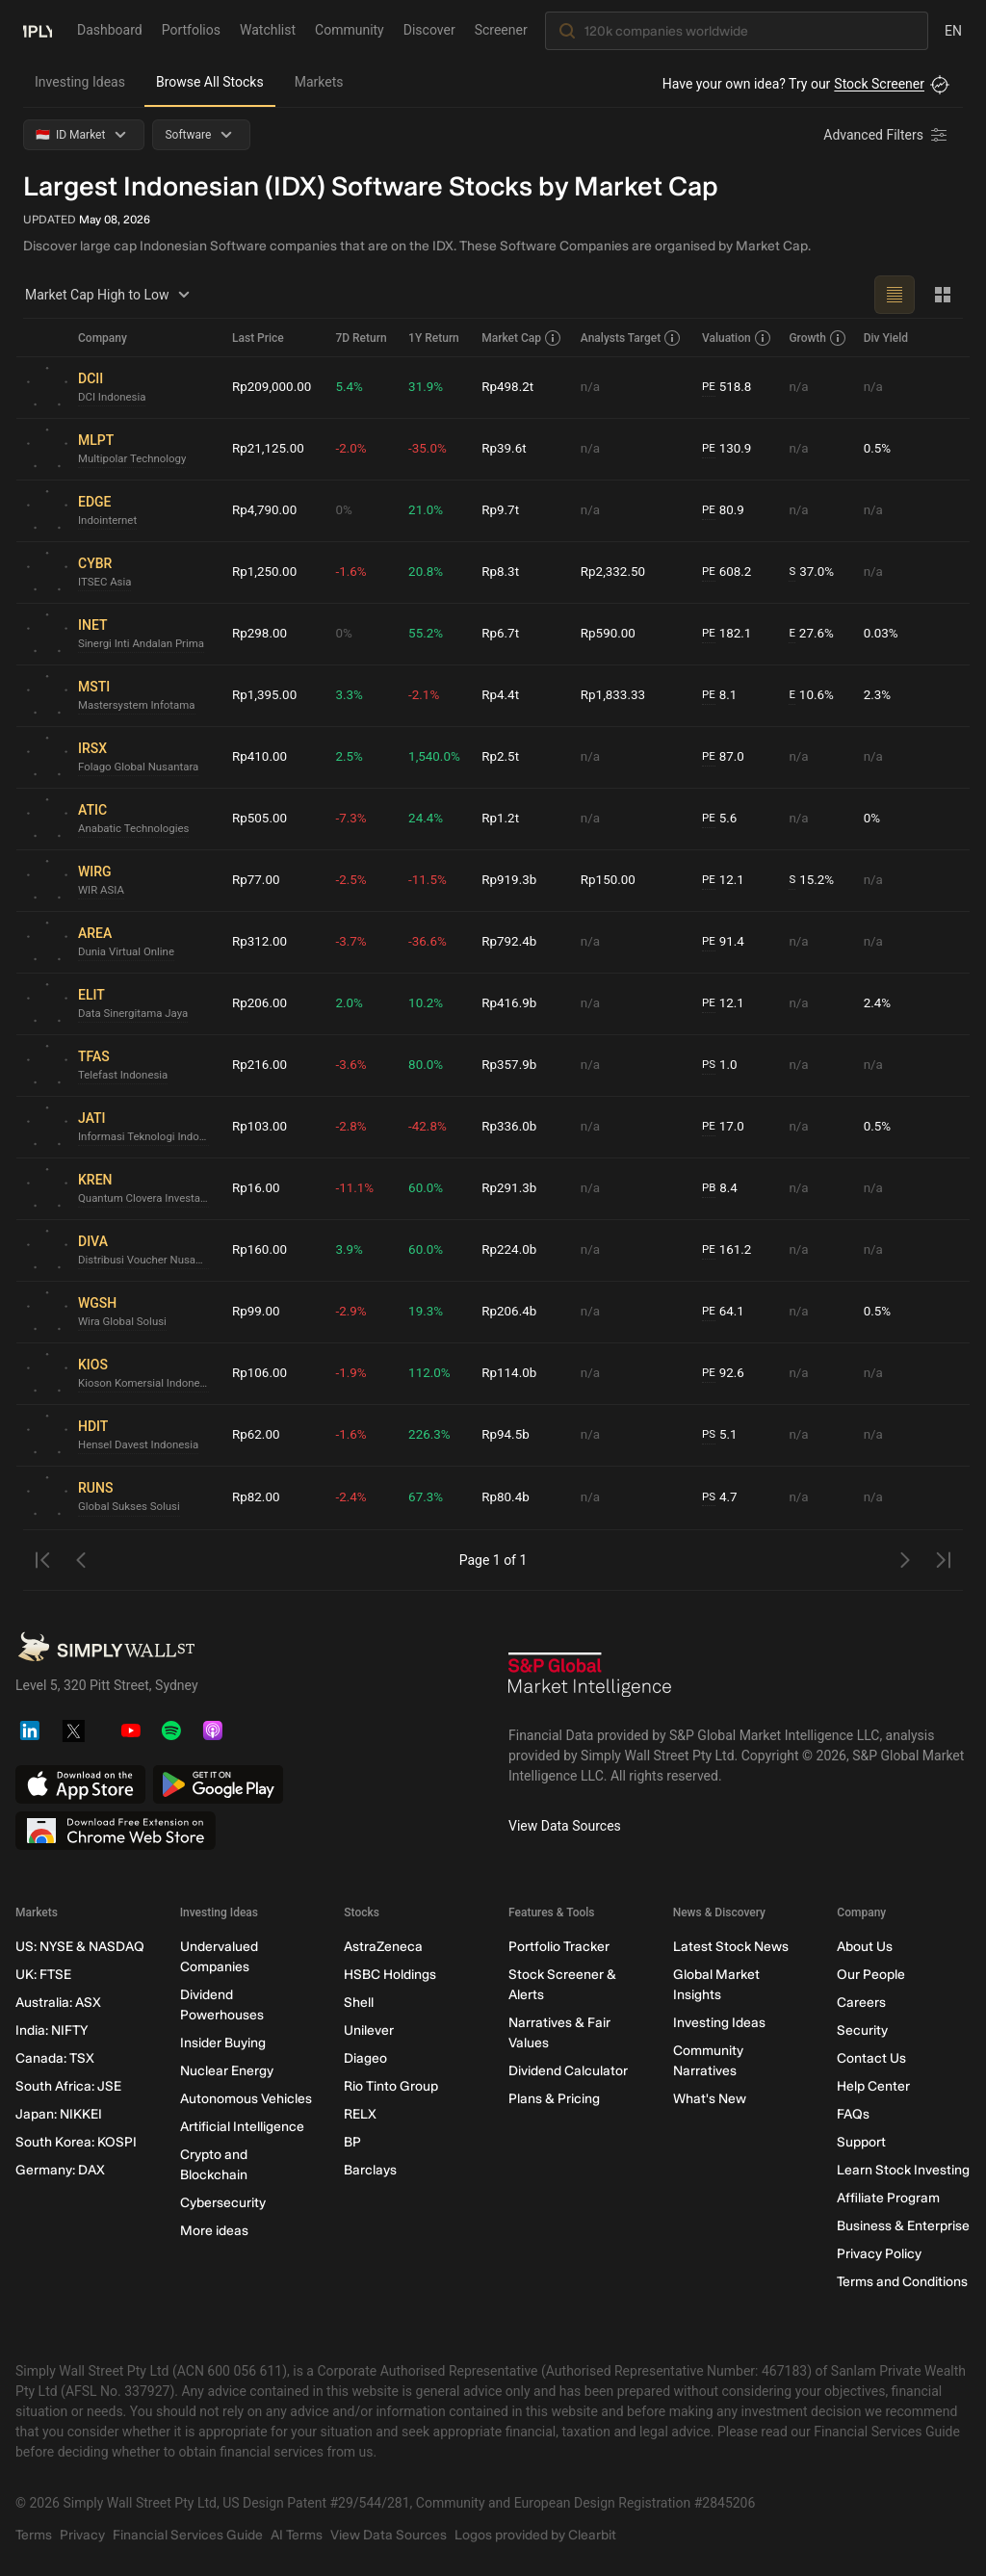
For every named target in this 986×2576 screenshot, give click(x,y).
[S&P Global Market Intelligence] (590, 1681)
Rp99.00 (257, 1311)
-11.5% (430, 880)
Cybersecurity (223, 2203)
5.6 (722, 819)
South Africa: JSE (68, 2086)
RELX (360, 2114)
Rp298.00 (261, 633)
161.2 (730, 1250)
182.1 (730, 634)
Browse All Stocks (210, 82)
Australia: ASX (58, 2002)
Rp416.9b (514, 1003)
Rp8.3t (505, 572)
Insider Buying (223, 2043)
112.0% (432, 1373)
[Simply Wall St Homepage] (37, 30)
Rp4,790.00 (265, 510)
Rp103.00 (261, 1126)
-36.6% (430, 942)
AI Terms (297, 2535)
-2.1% (426, 695)
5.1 (722, 1435)
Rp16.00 (257, 1188)
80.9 (726, 511)
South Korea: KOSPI (76, 2142)
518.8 (730, 387)
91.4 (726, 942)
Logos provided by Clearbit (535, 2535)
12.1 (726, 881)
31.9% (428, 387)
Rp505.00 (261, 818)
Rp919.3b (514, 880)
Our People (871, 1974)
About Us (865, 1947)
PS (711, 1065)
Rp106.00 (261, 1373)
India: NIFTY (51, 2030)
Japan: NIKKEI (58, 2114)
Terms (33, 2535)
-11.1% (357, 1188)
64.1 (726, 1312)
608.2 (730, 572)
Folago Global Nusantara (141, 767)
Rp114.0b (514, 1373)
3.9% (352, 1250)
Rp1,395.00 (265, 695)
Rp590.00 (612, 633)
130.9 (730, 449)
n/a (594, 387)
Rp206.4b (514, 1311)
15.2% (814, 881)
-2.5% (354, 880)
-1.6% (354, 572)
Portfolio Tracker (559, 1947)
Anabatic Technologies (136, 829)
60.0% (428, 1188)
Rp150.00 (612, 880)
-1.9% (354, 1373)
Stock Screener (879, 83)
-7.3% (354, 818)
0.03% (882, 633)
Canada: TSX (54, 2058)
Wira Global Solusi (124, 1322)
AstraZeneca (383, 1947)
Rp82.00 (257, 1497)
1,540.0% (437, 757)
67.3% (428, 1497)
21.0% (428, 510)
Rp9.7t (505, 510)
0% (346, 510)
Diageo (365, 2058)
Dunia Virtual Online (128, 952)
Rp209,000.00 (273, 387)
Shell (359, 2002)
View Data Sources (564, 1826)
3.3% (352, 695)
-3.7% (354, 942)
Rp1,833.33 (617, 695)
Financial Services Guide (188, 2535)
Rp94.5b (510, 1435)
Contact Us (871, 2058)
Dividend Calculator (568, 2071)
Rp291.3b (514, 1188)
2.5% (352, 757)
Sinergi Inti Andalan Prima (144, 644)
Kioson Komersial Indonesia (147, 1384)
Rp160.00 (261, 1250)
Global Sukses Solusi (131, 1507)
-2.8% (354, 1126)
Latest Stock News (731, 1947)
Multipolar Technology (135, 459)
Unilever (369, 2030)
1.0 (722, 1065)
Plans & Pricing (554, 2099)
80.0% (428, 1065)
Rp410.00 (261, 757)
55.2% (428, 633)
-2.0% (354, 448)
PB (711, 1188)
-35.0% (430, 448)
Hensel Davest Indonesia (141, 1445)
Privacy (82, 2535)
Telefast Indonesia (125, 1075)
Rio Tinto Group (391, 2086)
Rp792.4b (514, 942)
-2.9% (354, 1311)
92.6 (726, 1374)
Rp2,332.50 (617, 572)
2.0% (352, 1003)
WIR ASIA (102, 891)
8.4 (722, 1189)
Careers (861, 2002)
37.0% (814, 572)
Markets (319, 82)
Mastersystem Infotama (139, 706)
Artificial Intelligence (242, 2127)
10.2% (428, 1003)
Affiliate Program (888, 2198)
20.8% (428, 572)
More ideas (214, 2231)
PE (710, 387)
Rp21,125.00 (269, 448)
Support (861, 2142)
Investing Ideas (80, 82)
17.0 (726, 1127)
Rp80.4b (510, 1497)
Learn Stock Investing (903, 2170)
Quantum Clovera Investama (147, 1199)
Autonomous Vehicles (246, 2099)
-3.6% (354, 1065)
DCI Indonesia (113, 397)
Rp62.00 (257, 1435)
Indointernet (109, 521)
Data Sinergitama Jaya (136, 1014)
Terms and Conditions (902, 2282)
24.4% (428, 818)
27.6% (814, 634)
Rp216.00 (261, 1065)
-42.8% (430, 1126)
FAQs (853, 2114)
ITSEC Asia (106, 582)
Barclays (370, 2170)
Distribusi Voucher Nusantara (147, 1260)
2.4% (878, 1003)
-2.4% (354, 1497)
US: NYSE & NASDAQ (79, 1947)
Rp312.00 (261, 942)
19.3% (428, 1311)
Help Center (873, 2086)
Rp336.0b (514, 1126)
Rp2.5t (505, 757)
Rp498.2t (512, 387)
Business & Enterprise (903, 2226)
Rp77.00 (257, 880)
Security (862, 2030)
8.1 (722, 696)
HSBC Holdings (390, 1974)
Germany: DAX (60, 2170)
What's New (709, 2099)
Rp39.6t (508, 448)
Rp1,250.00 (265, 572)
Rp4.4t (505, 695)
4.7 (722, 1498)
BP (352, 2142)
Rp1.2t (505, 818)
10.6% (814, 696)
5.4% (352, 387)
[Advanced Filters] (887, 134)
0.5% (878, 448)
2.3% (878, 695)
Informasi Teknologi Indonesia (147, 1137)
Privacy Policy (879, 2254)
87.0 (726, 757)
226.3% (432, 1435)
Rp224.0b (514, 1250)
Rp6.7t (505, 633)
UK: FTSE (43, 1974)
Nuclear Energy (226, 2071)
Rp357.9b (514, 1065)
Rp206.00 (261, 1003)
